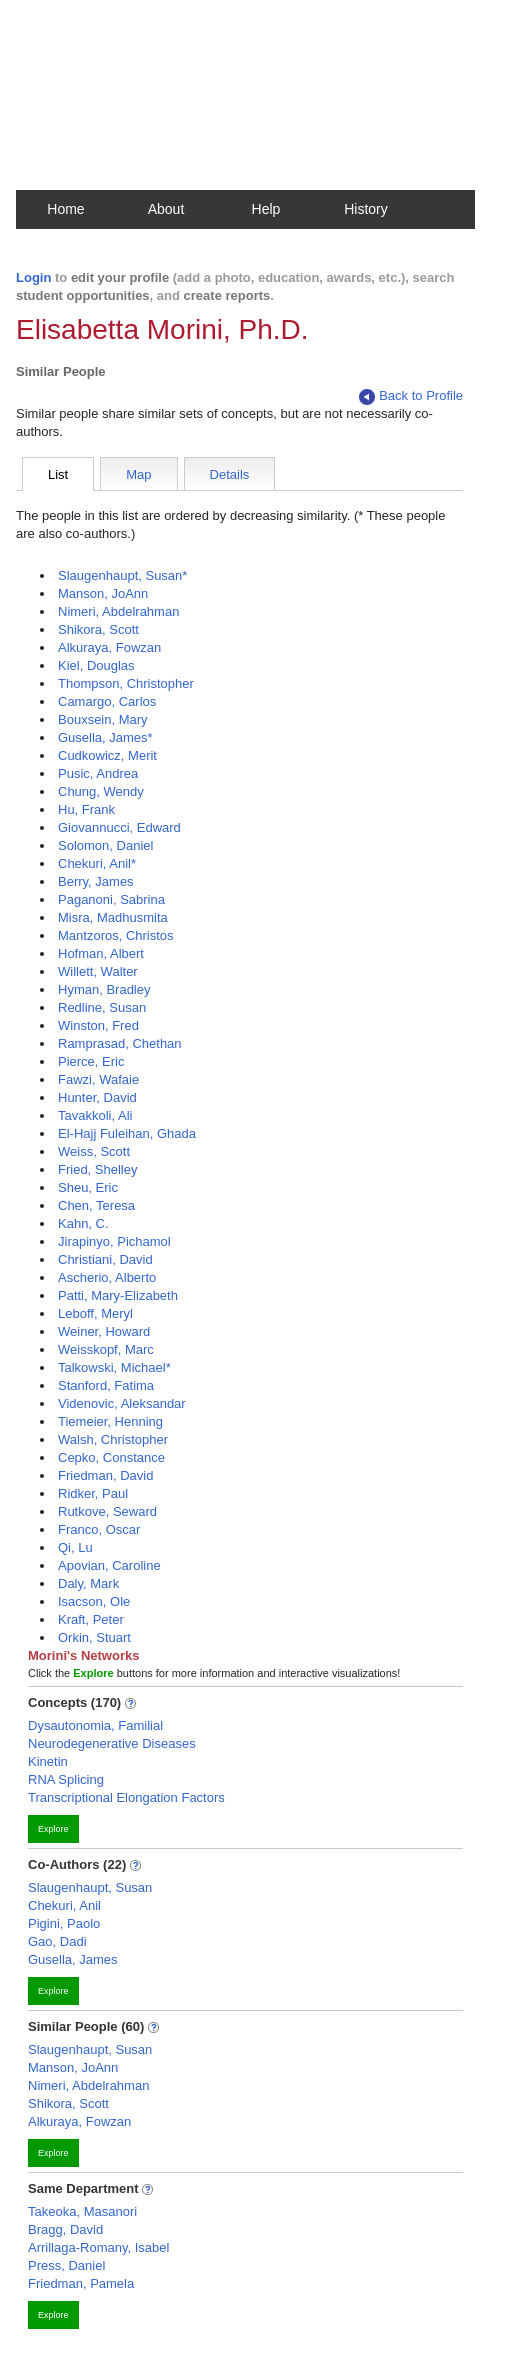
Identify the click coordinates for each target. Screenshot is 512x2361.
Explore (53, 1829)
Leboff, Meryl (95, 1313)
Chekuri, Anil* (97, 863)
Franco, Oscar (99, 1529)
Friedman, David (105, 1475)
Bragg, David (65, 2229)
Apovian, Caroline (109, 1565)
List (58, 474)
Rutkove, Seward (107, 1511)
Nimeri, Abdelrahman (118, 611)
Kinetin (48, 1761)
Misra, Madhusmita (113, 917)
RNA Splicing (66, 1779)
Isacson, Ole (94, 1601)
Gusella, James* (105, 737)
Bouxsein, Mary (103, 719)
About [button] (166, 209)
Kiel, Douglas (96, 665)
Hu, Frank (86, 809)
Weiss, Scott (94, 1151)
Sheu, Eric (88, 1187)
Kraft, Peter (91, 1619)
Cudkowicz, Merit (107, 755)
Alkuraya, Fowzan (109, 647)
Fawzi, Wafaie (98, 1079)
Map (138, 474)
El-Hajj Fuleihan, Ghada (127, 1133)
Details (230, 474)
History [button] (366, 209)
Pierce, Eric (91, 1061)
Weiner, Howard (104, 1331)
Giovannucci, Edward (119, 827)
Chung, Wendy (101, 791)
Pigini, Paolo (64, 1923)
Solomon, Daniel (105, 845)
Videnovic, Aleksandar (122, 1403)
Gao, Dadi (57, 1941)
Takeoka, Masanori (82, 2211)
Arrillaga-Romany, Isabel (98, 2247)
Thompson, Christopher (126, 683)
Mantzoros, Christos (116, 935)
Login (33, 277)
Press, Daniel (66, 2265)
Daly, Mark (88, 1583)
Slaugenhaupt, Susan (90, 1887)
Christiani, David (105, 1259)
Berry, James (96, 881)
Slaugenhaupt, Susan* (122, 575)
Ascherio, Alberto (107, 1277)
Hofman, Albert (101, 953)
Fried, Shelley (97, 1169)
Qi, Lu (75, 1547)
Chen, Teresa (96, 1205)
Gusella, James (73, 1959)
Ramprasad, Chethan (120, 1043)
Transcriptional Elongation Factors (126, 1797)
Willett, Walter (98, 971)
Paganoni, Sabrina (111, 899)
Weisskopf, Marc (106, 1349)
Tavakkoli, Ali (95, 1115)
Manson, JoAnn (103, 593)
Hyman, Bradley (104, 989)
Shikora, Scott (98, 629)
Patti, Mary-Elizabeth (118, 1295)
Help (266, 209)
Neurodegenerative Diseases (112, 1743)
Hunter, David (97, 1097)
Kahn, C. (83, 1223)
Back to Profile (411, 396)
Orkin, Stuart (94, 1637)
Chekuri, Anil (64, 1905)
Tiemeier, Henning (110, 1421)
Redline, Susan (102, 1007)
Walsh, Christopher (113, 1439)
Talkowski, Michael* (114, 1367)
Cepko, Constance (111, 1457)
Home (65, 209)
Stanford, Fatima (106, 1385)
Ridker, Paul (93, 1493)
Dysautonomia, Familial (95, 1725)
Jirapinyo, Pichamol (114, 1241)
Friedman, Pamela (81, 2283)
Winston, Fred (98, 1025)
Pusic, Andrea (98, 773)
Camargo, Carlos (107, 701)
